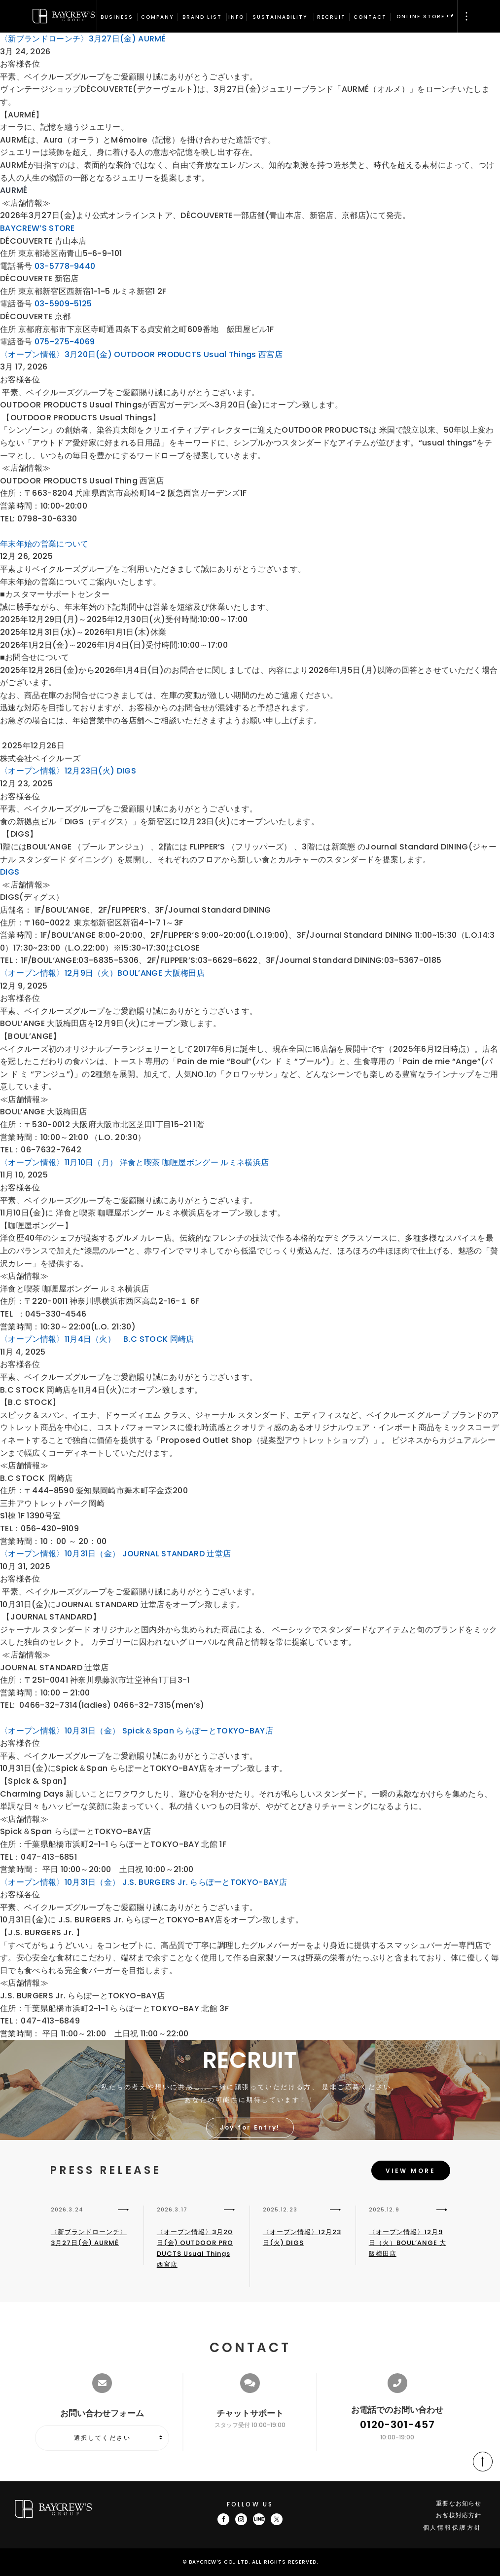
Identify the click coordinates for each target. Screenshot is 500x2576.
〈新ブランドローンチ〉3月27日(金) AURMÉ (83, 38)
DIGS (9, 872)
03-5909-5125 (63, 303)
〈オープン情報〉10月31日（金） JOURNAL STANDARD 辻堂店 (115, 1553)
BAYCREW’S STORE (37, 228)
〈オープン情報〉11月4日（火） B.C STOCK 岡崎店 (97, 1339)
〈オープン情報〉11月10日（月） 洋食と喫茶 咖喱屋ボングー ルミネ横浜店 (134, 1162)
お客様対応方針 (458, 2515)
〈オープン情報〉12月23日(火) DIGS (68, 770)
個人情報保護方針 (452, 2527)
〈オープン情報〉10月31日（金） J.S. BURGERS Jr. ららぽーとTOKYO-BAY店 (143, 1882)
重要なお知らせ (458, 2503)
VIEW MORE (410, 2171)
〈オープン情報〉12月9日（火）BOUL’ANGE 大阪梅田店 (102, 973)
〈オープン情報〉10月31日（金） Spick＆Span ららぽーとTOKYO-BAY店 (136, 1730)
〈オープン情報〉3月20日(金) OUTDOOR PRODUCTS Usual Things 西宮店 (141, 354)
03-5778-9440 (65, 266)
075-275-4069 (65, 341)
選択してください (102, 2437)
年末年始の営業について (44, 544)
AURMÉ (14, 190)
